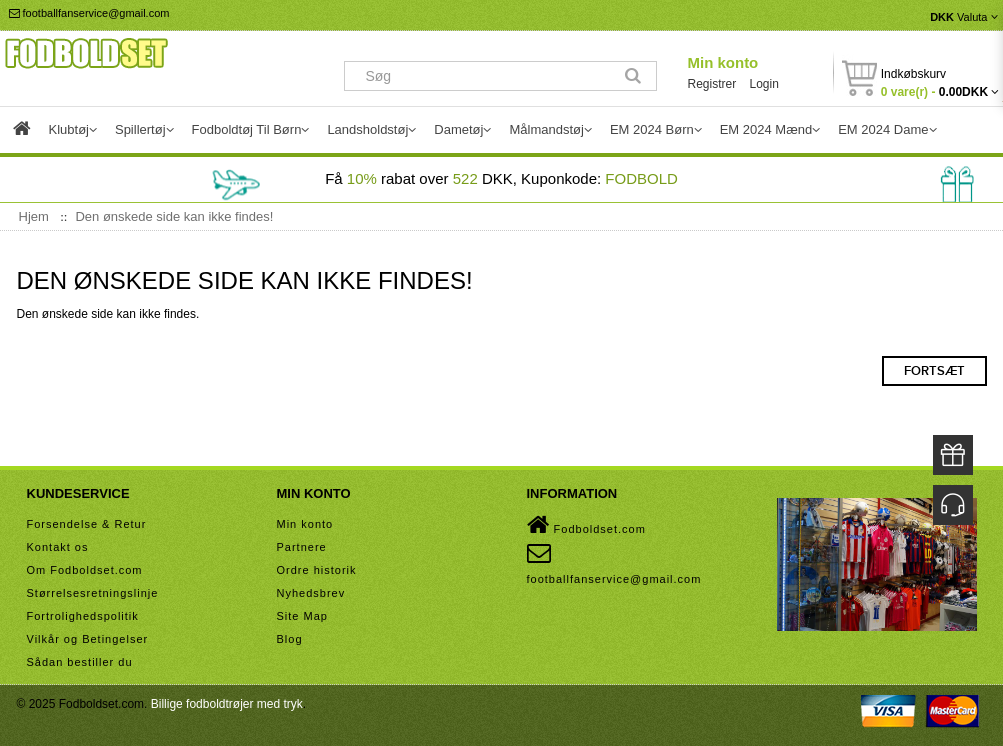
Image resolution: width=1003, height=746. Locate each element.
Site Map (302, 616)
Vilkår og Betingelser (88, 639)
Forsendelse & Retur (87, 524)
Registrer (711, 84)
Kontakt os (58, 547)
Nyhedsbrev (311, 593)
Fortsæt (934, 371)
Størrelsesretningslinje (93, 593)
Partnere (302, 547)
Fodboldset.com (586, 525)
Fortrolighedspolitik (83, 616)
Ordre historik (317, 570)
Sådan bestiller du (80, 662)
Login (764, 84)
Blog (290, 639)
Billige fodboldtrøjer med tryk (227, 704)
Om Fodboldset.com (85, 570)
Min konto (722, 62)
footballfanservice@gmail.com (89, 13)
